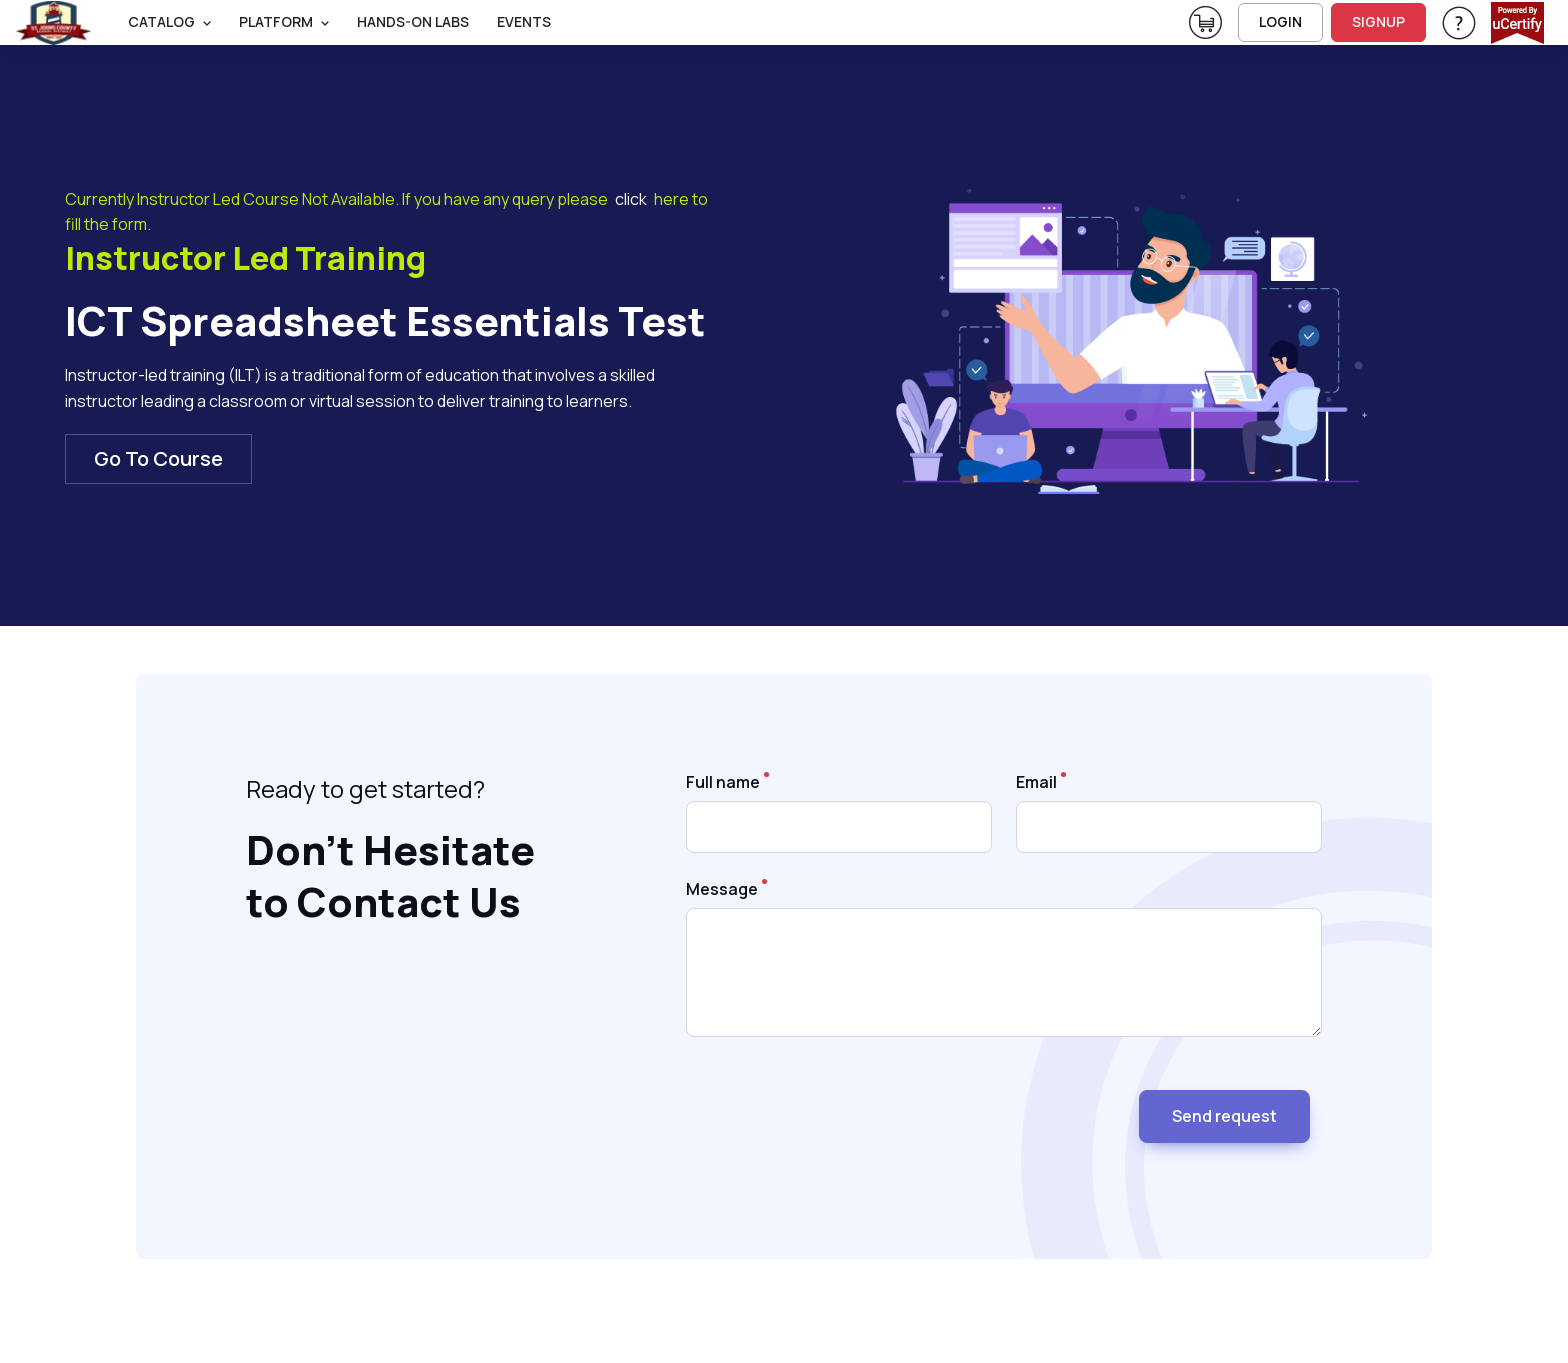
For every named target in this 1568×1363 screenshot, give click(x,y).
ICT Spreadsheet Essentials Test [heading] (385, 321)
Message (722, 889)
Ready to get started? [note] (365, 788)
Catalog (161, 21)
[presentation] (838, 1108)
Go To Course (158, 458)
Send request (1224, 1116)
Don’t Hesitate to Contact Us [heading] (390, 876)
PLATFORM (276, 21)
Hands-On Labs (413, 21)
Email (1036, 782)
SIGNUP (1378, 21)
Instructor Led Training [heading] (245, 259)
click (631, 199)
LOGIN (1280, 21)
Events (524, 21)
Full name (723, 782)
